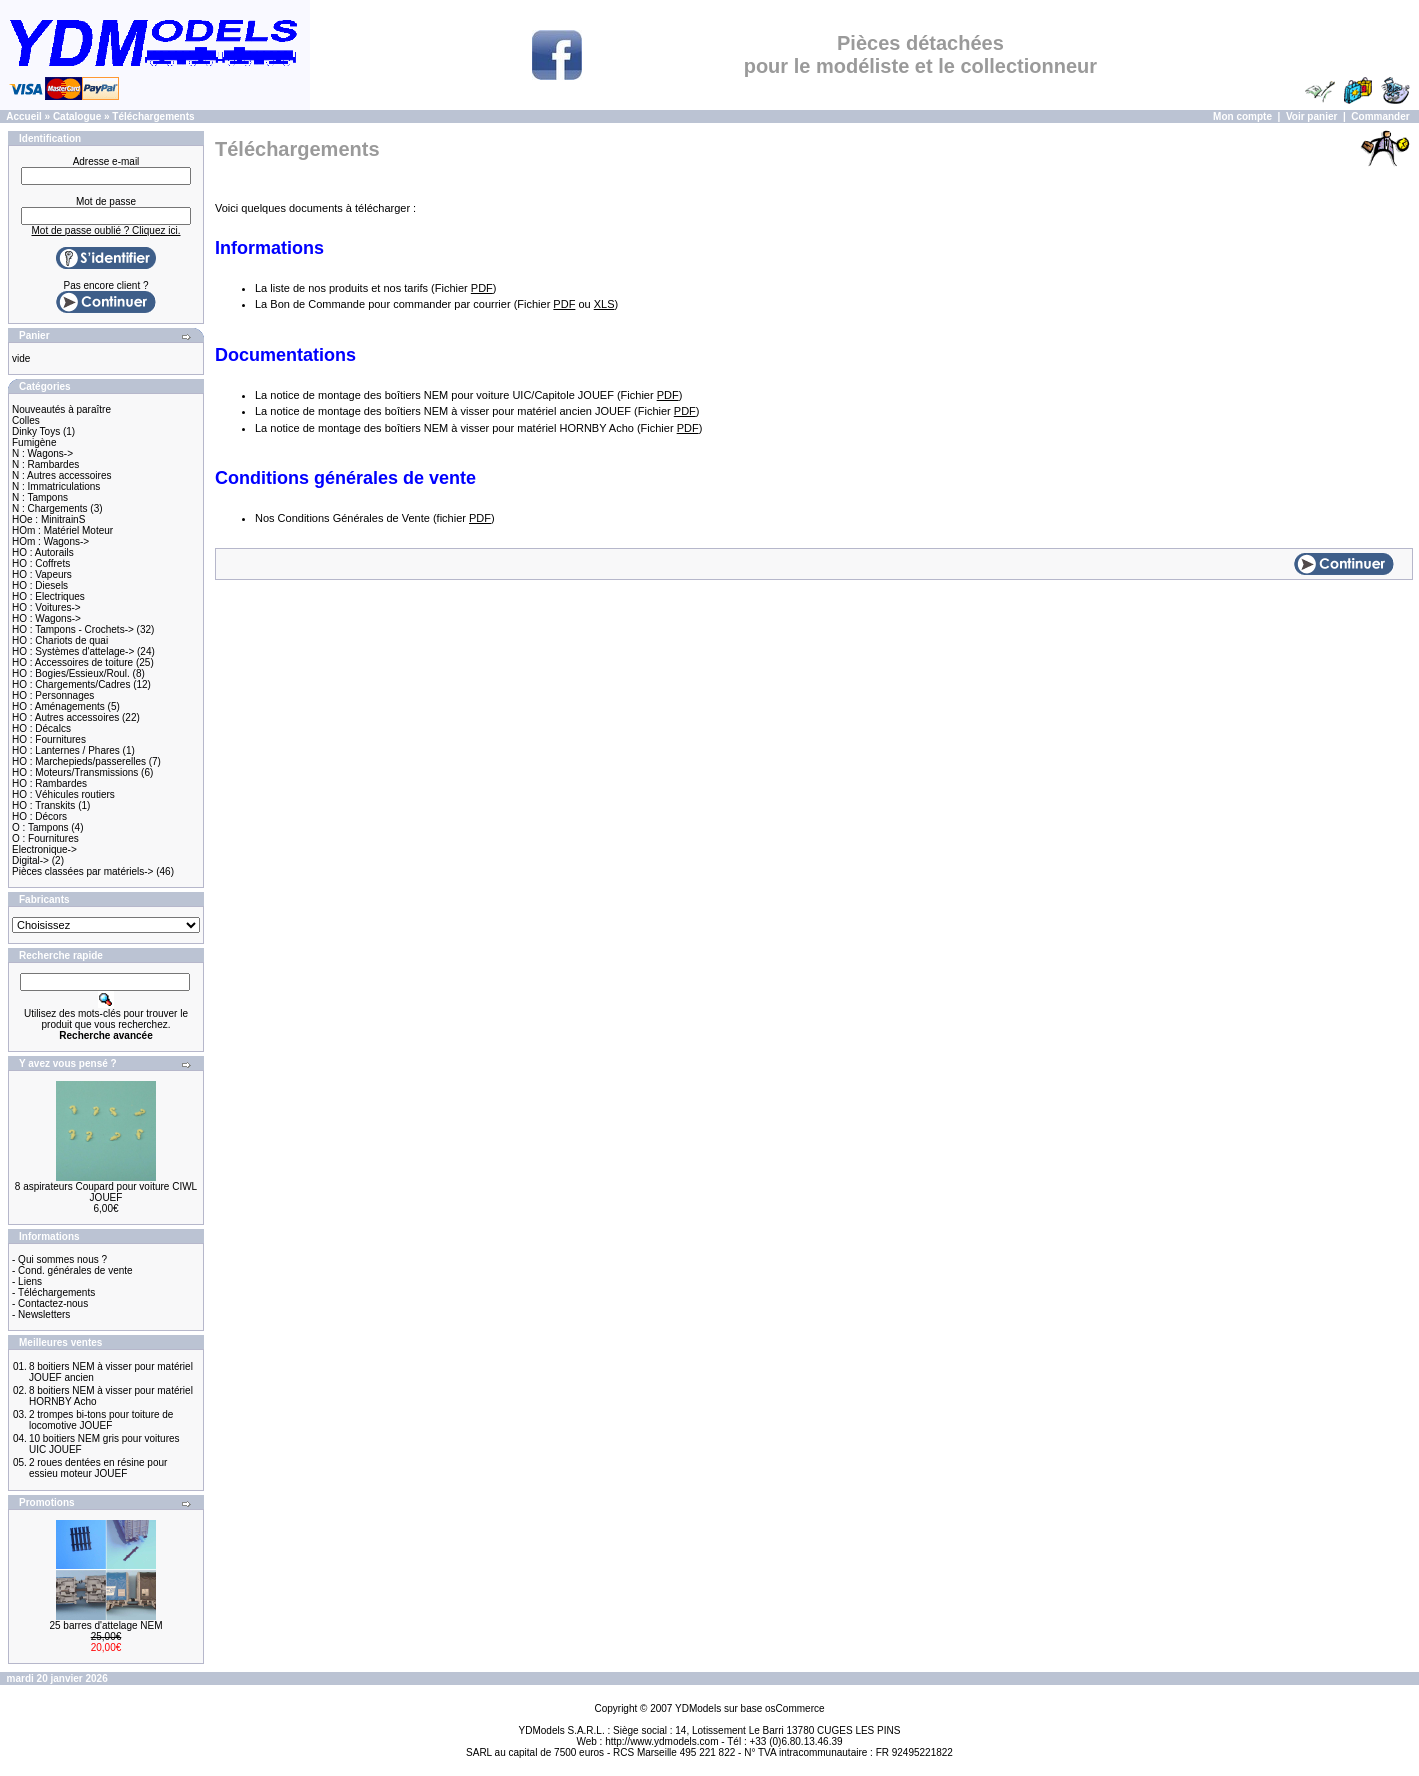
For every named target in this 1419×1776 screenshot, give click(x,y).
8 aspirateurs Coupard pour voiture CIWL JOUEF (106, 1192)
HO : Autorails (43, 552)
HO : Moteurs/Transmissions (75, 772)
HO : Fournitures (49, 739)
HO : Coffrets (41, 563)
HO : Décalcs (41, 728)
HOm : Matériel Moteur (62, 530)
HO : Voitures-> (46, 607)
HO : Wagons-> (46, 618)
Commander (1380, 116)
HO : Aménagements (58, 706)
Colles (26, 420)
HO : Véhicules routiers (63, 794)
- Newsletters (41, 1314)
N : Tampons (40, 497)
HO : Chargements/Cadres (71, 684)
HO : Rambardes (49, 783)
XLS (604, 304)
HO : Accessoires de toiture (72, 662)
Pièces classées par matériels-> (82, 871)
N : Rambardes (45, 464)
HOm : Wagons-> (50, 541)
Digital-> (30, 860)
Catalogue (77, 116)
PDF (482, 288)
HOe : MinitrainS (48, 519)
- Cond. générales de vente (72, 1270)
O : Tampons (40, 827)
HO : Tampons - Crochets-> (73, 629)
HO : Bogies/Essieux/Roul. (71, 673)
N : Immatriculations (56, 486)
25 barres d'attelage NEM (105, 1625)
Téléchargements (153, 116)
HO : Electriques (48, 596)
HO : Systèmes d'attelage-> (73, 651)
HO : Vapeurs (42, 574)
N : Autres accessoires (61, 475)
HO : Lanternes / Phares (66, 750)
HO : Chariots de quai (60, 640)
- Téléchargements (53, 1292)
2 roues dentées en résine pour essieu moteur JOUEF (98, 1468)
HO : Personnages (53, 695)
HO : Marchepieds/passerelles (79, 761)
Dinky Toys (36, 431)
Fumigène (34, 442)
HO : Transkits (43, 805)
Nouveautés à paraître (61, 409)
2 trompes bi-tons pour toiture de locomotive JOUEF (101, 1420)
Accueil (24, 116)
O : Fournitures (45, 838)
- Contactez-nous (50, 1303)
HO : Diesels (40, 585)
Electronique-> (44, 849)
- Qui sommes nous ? (59, 1259)
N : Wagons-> (42, 453)
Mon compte (1242, 116)
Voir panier (1312, 116)
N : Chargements (50, 508)
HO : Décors (39, 816)
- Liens (27, 1281)
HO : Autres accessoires (65, 717)
